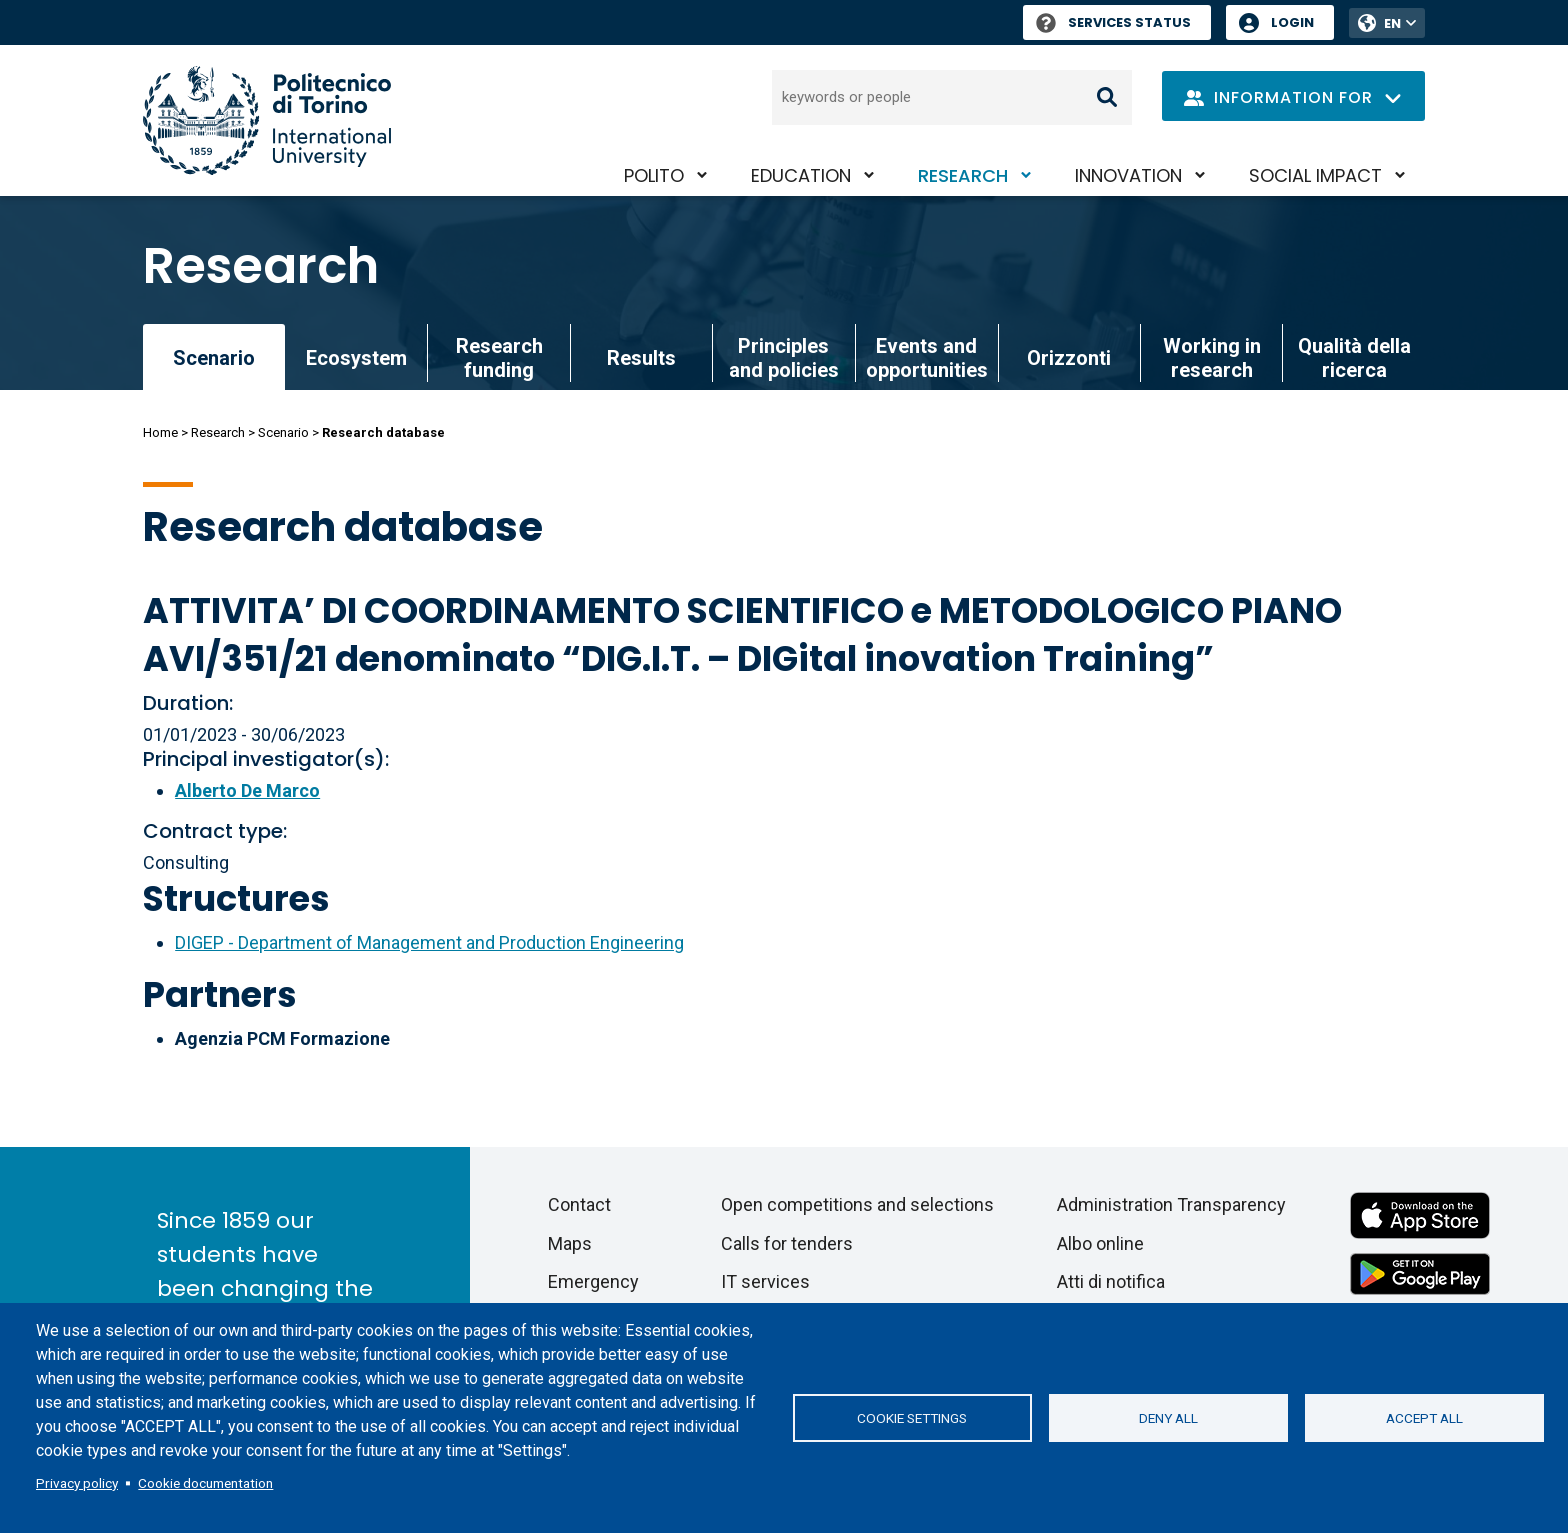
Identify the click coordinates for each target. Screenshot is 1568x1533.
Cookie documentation (205, 1483)
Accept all (1424, 1418)
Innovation (1128, 175)
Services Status (1113, 22)
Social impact (1315, 175)
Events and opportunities (927, 358)
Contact (579, 1204)
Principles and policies (784, 358)
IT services (765, 1281)
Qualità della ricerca (1354, 358)
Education (801, 175)
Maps (570, 1243)
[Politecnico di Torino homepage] (267, 120)
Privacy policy (77, 1483)
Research (963, 175)
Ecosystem (356, 358)
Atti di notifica (1111, 1281)
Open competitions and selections (857, 1204)
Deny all (1168, 1418)
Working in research (1212, 358)
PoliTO (654, 175)
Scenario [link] (214, 358)
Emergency (593, 1281)
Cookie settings (912, 1418)
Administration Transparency (1171, 1204)
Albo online (1100, 1243)
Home (160, 432)
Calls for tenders (787, 1243)
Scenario (283, 432)
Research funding (499, 358)
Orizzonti (1069, 358)
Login (1292, 22)
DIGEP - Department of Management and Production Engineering (429, 942)
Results (641, 358)
